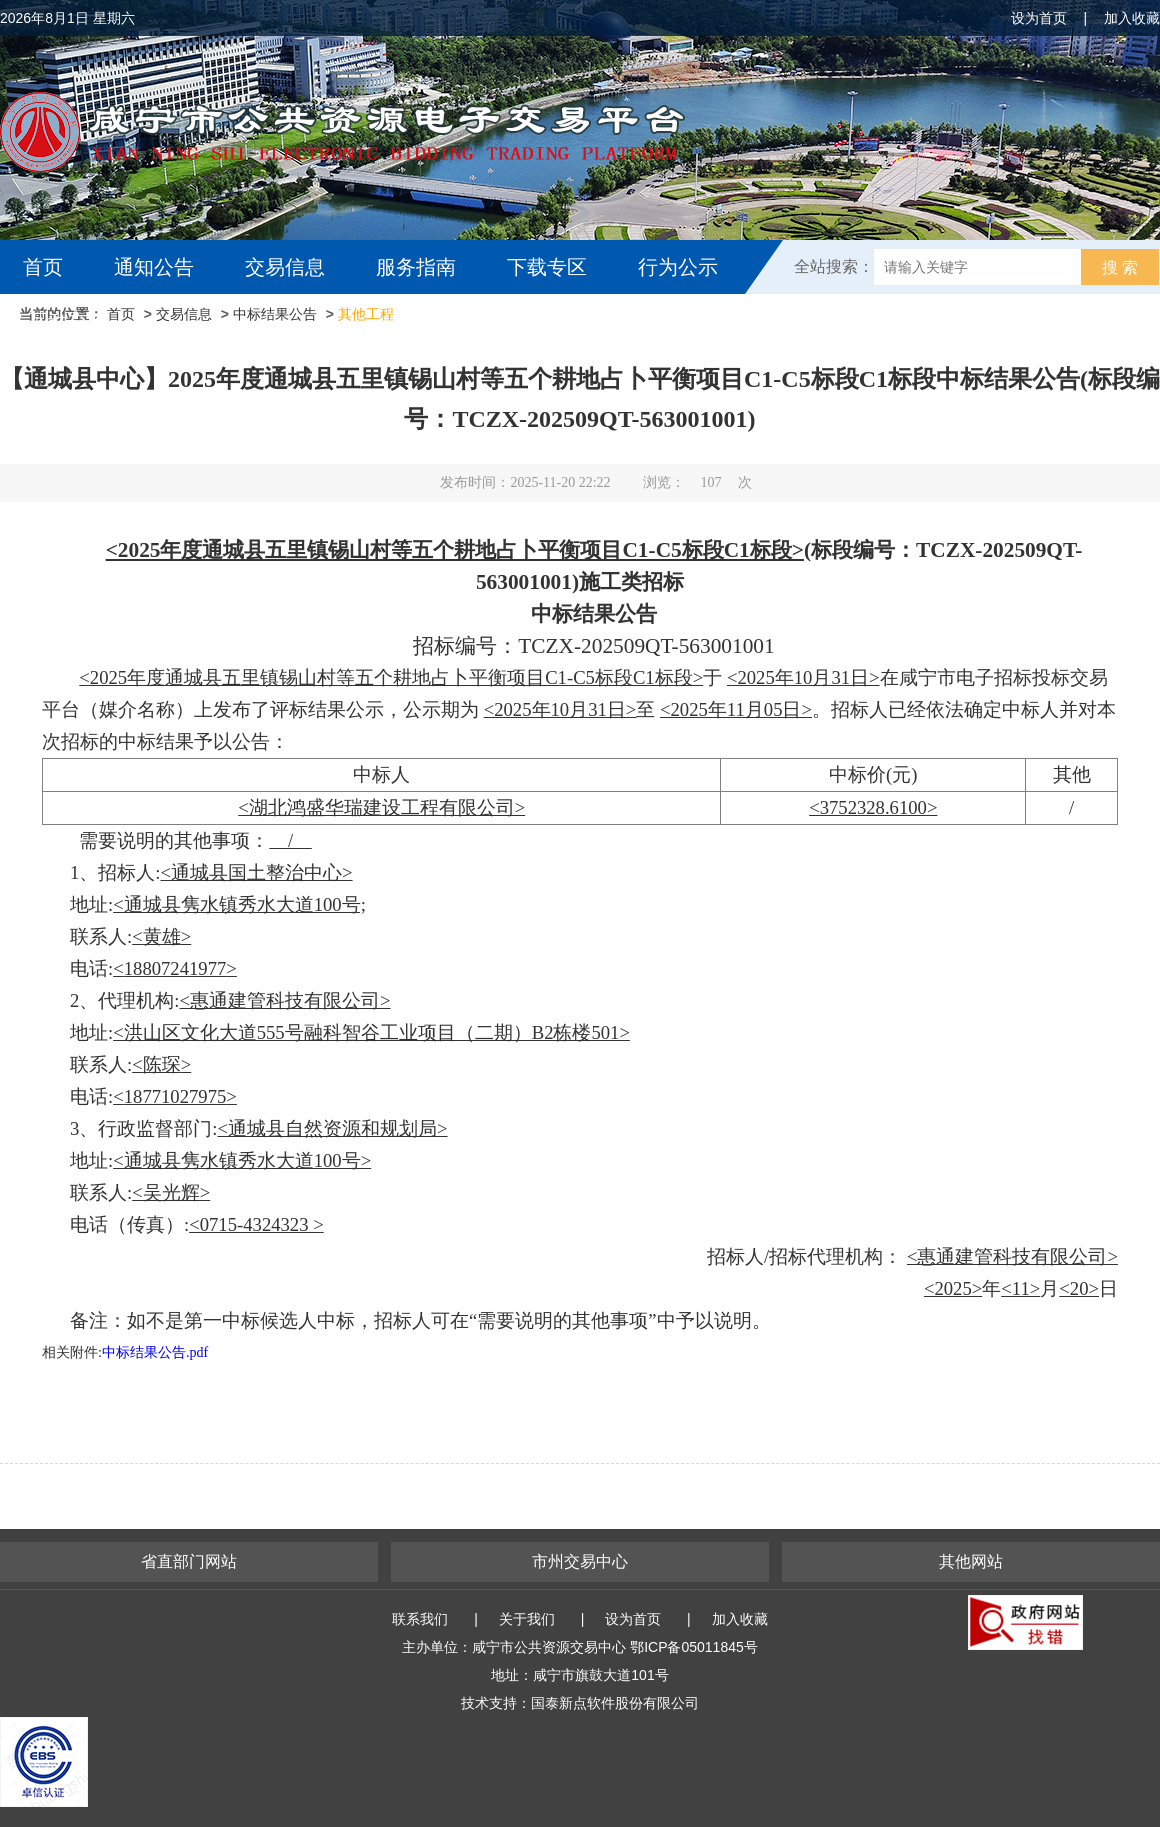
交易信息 (285, 267)
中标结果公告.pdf (155, 1352)
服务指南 (416, 267)
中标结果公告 (275, 314)
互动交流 (68, 321)
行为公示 (678, 267)
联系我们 (420, 1619)
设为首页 (1039, 18)
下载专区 (547, 267)
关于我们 (527, 1619)
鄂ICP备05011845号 (694, 1647)
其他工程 (366, 314)
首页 (43, 267)
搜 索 (1120, 267)
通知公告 (154, 267)
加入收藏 (1132, 18)
